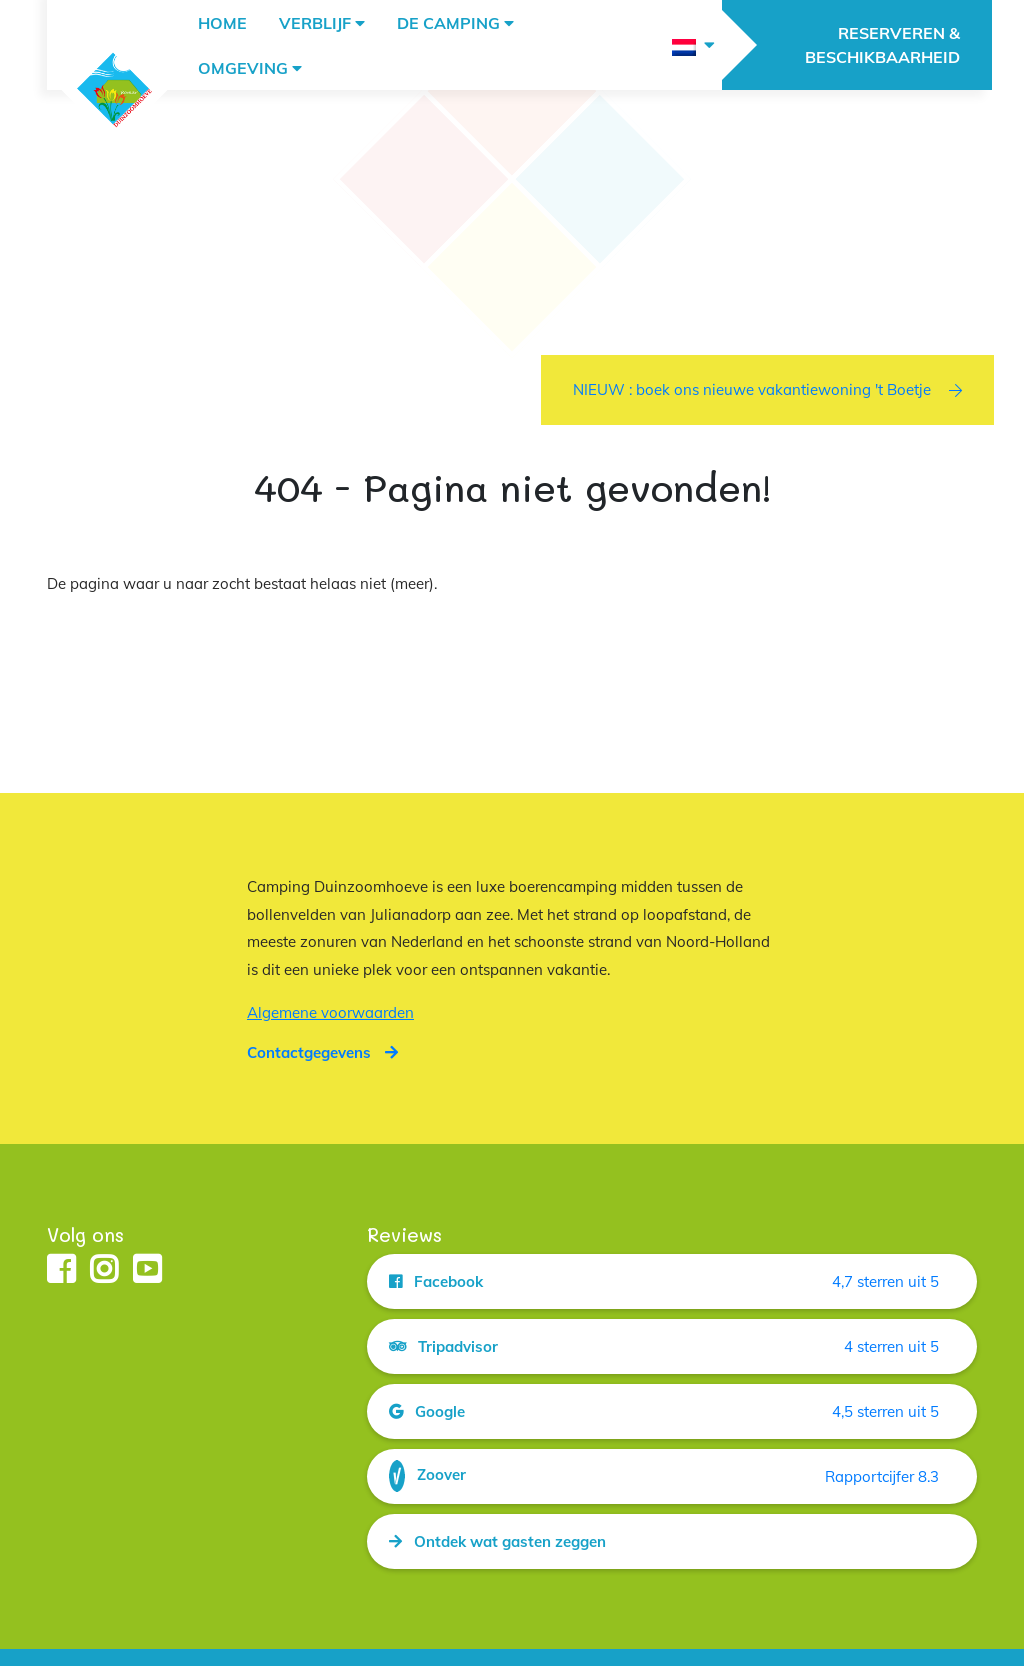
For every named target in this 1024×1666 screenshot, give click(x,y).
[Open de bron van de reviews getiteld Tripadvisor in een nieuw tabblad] (672, 1346)
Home (222, 23)
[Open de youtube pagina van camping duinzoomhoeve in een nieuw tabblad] (147, 1271)
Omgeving (243, 68)
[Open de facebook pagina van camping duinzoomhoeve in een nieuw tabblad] (61, 1271)
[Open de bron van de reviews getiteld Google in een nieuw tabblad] (672, 1411)
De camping (448, 23)
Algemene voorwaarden (330, 1012)
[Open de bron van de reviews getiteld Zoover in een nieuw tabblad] (672, 1476)
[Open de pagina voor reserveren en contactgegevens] (322, 1052)
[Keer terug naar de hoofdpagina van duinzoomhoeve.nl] (114, 90)
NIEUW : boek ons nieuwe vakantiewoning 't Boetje (767, 389)
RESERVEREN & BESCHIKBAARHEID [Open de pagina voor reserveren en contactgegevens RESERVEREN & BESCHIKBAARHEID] (882, 45)
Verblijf (315, 23)
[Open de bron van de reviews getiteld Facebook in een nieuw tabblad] (672, 1281)
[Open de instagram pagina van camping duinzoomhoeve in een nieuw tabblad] (104, 1271)
